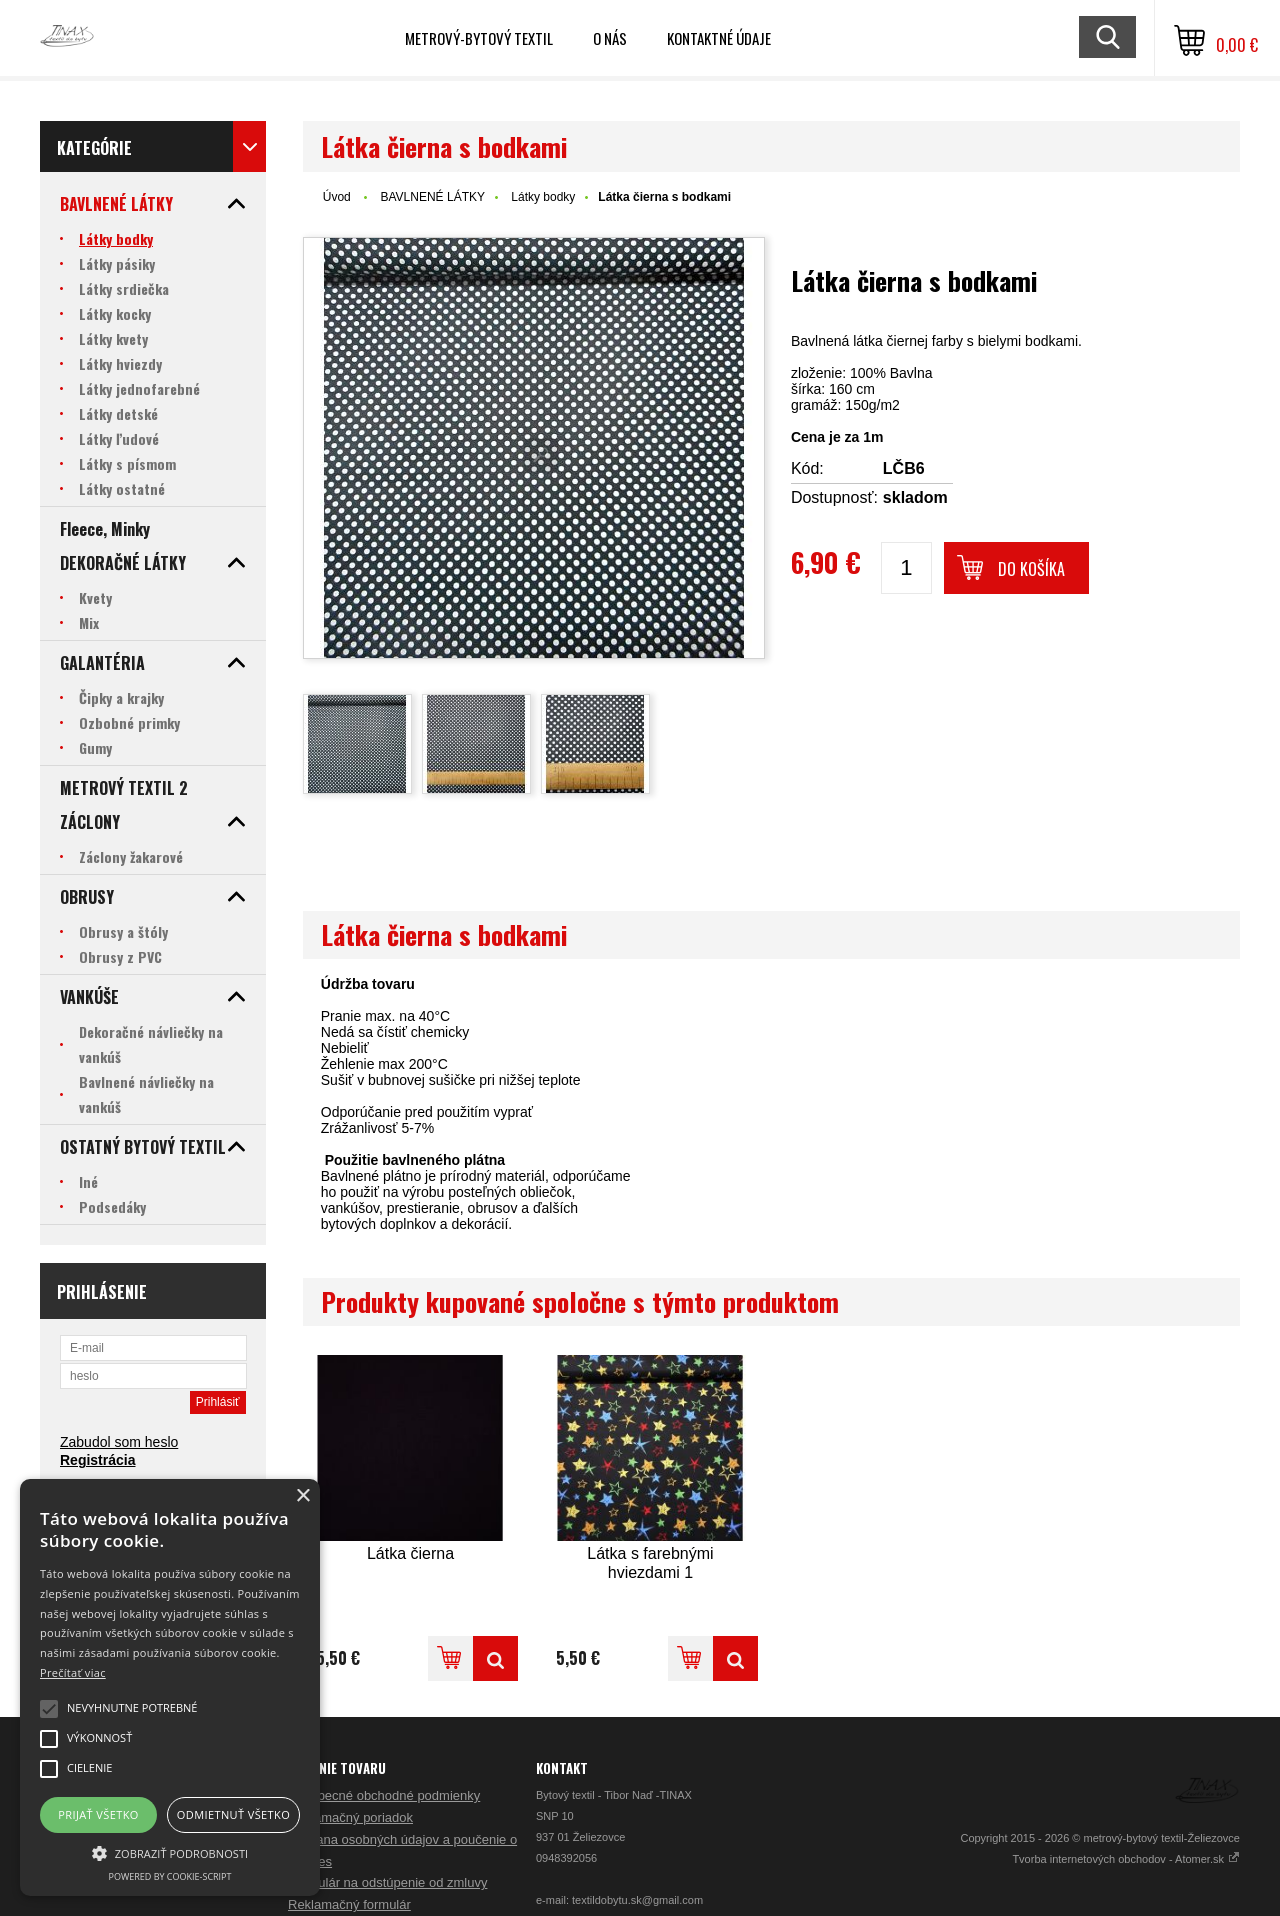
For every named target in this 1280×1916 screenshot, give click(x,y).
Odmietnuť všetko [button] (233, 1814)
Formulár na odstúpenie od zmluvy (387, 1882)
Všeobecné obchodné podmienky (384, 1795)
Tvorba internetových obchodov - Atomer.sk (1126, 1859)
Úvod (337, 197)
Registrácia (97, 1460)
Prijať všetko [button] (98, 1814)
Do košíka (1031, 569)
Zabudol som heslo (119, 1442)
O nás (610, 38)
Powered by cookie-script (170, 1876)
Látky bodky (543, 197)
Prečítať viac (73, 1672)
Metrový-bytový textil (479, 38)
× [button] (302, 1496)
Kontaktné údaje (719, 38)
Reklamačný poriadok (350, 1817)
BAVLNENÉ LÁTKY (432, 197)
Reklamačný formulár (349, 1904)
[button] (170, 1852)
